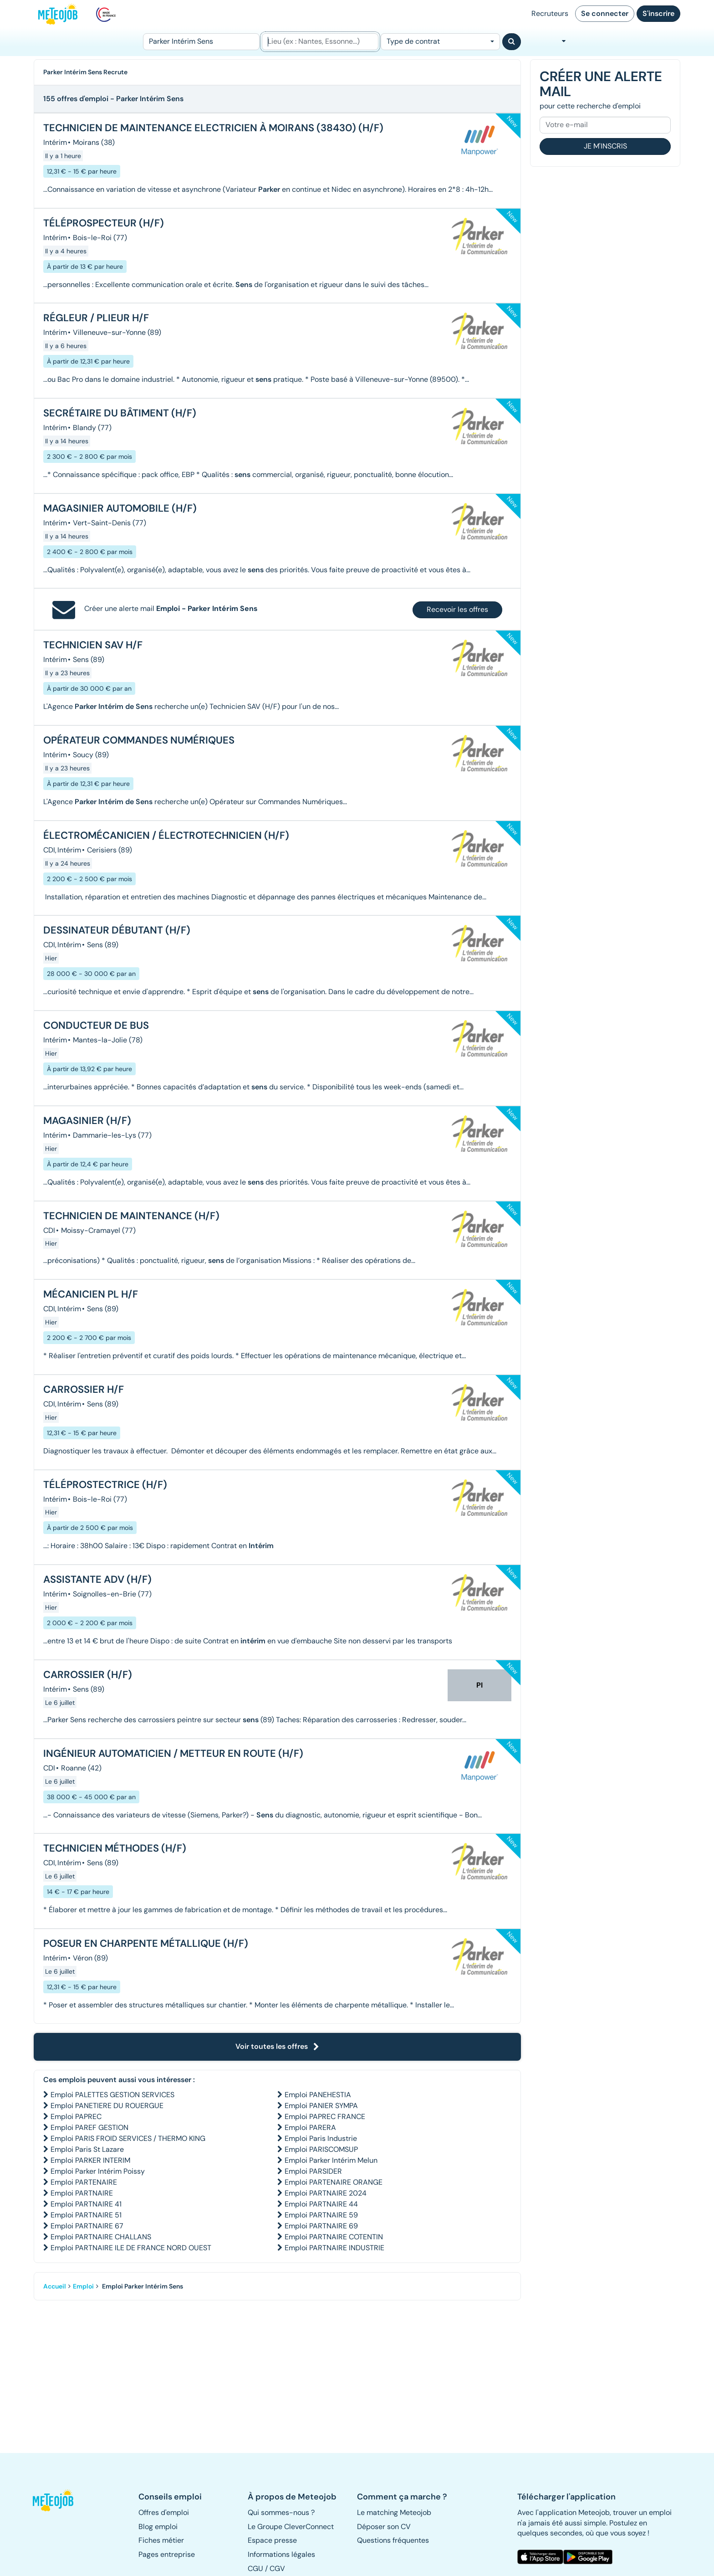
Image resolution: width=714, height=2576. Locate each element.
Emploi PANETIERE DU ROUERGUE (107, 2105)
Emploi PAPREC (76, 2116)
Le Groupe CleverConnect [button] (291, 2526)
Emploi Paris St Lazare (87, 2149)
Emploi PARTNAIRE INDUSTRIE (334, 2248)
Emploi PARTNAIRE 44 (321, 2204)
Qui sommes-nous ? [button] (281, 2512)
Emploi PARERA (310, 2127)
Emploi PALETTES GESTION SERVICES (112, 2094)
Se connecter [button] (604, 13)
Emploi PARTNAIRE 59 (321, 2215)
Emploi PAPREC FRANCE (325, 2116)
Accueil (54, 2286)
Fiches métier (161, 2540)
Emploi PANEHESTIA (318, 2094)
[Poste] (201, 41)
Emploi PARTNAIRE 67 (87, 2226)
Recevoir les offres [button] (457, 609)
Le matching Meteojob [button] (394, 2512)
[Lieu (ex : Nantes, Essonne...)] (320, 41)
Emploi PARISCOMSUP (321, 2149)
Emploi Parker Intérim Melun (331, 2160)
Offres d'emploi (163, 2512)
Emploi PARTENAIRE (84, 2182)
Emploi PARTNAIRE (82, 2193)
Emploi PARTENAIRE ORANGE (333, 2182)
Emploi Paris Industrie (321, 2138)
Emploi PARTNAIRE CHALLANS (101, 2237)
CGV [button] (277, 2568)
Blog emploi (158, 2526)
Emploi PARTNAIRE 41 (86, 2204)
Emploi (83, 2286)
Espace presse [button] (272, 2540)
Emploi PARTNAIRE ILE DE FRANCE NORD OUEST (131, 2248)
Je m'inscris (605, 146)
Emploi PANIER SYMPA (321, 2105)
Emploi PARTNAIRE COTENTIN (334, 2237)
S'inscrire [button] (658, 13)
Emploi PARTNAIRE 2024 (326, 2193)
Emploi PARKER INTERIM (90, 2160)
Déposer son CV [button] (384, 2526)
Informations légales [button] (281, 2554)
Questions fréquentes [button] (393, 2540)
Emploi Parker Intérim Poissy (98, 2171)
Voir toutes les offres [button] (277, 2046)
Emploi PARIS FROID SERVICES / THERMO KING (128, 2138)
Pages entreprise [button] (166, 2554)
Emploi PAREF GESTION (89, 2127)
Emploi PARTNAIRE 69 (321, 2226)
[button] (58, 2500)
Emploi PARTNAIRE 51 (86, 2215)
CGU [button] (255, 2568)
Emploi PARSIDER (313, 2171)
